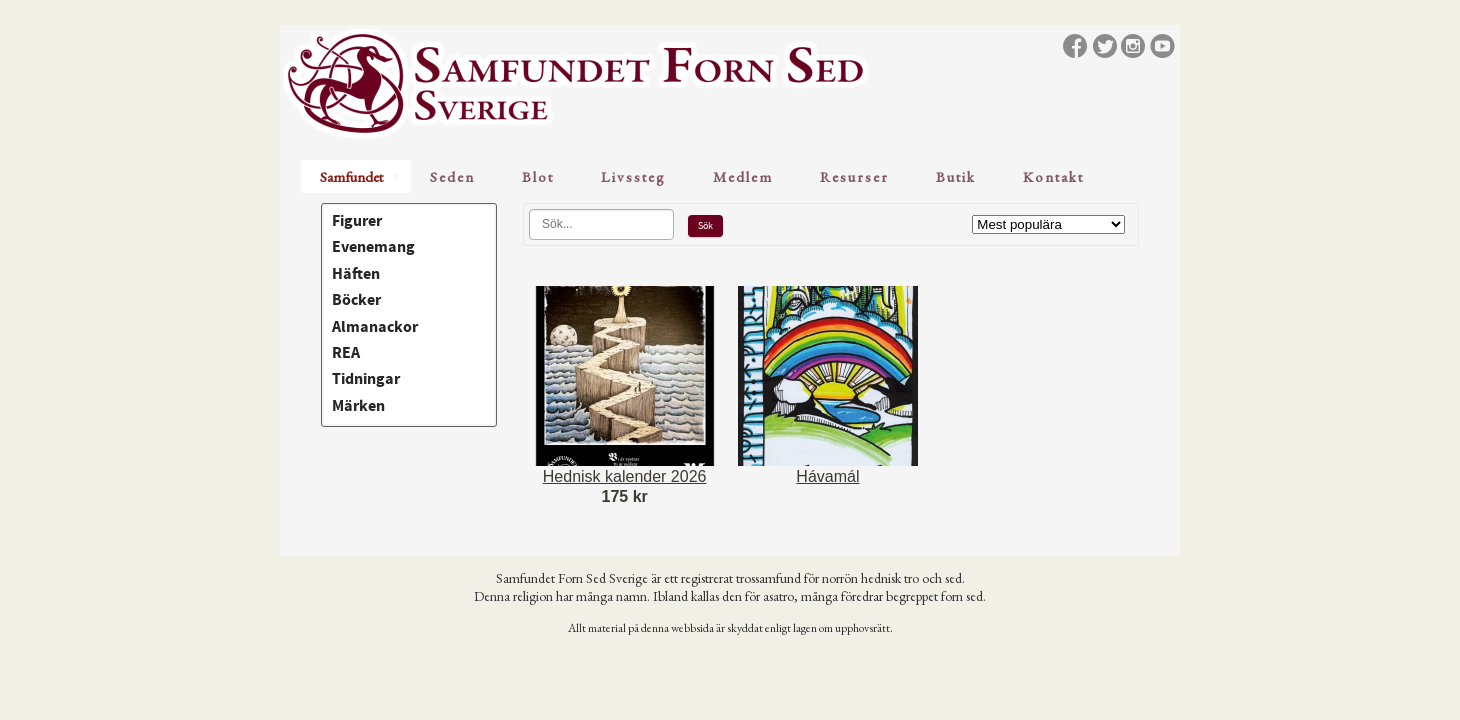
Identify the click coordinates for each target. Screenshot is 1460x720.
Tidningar (366, 379)
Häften (356, 274)
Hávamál (827, 476)
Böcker (356, 300)
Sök (705, 225)
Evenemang (373, 247)
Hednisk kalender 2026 (625, 476)
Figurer (357, 221)
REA (346, 353)
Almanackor (375, 327)
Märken (358, 406)
